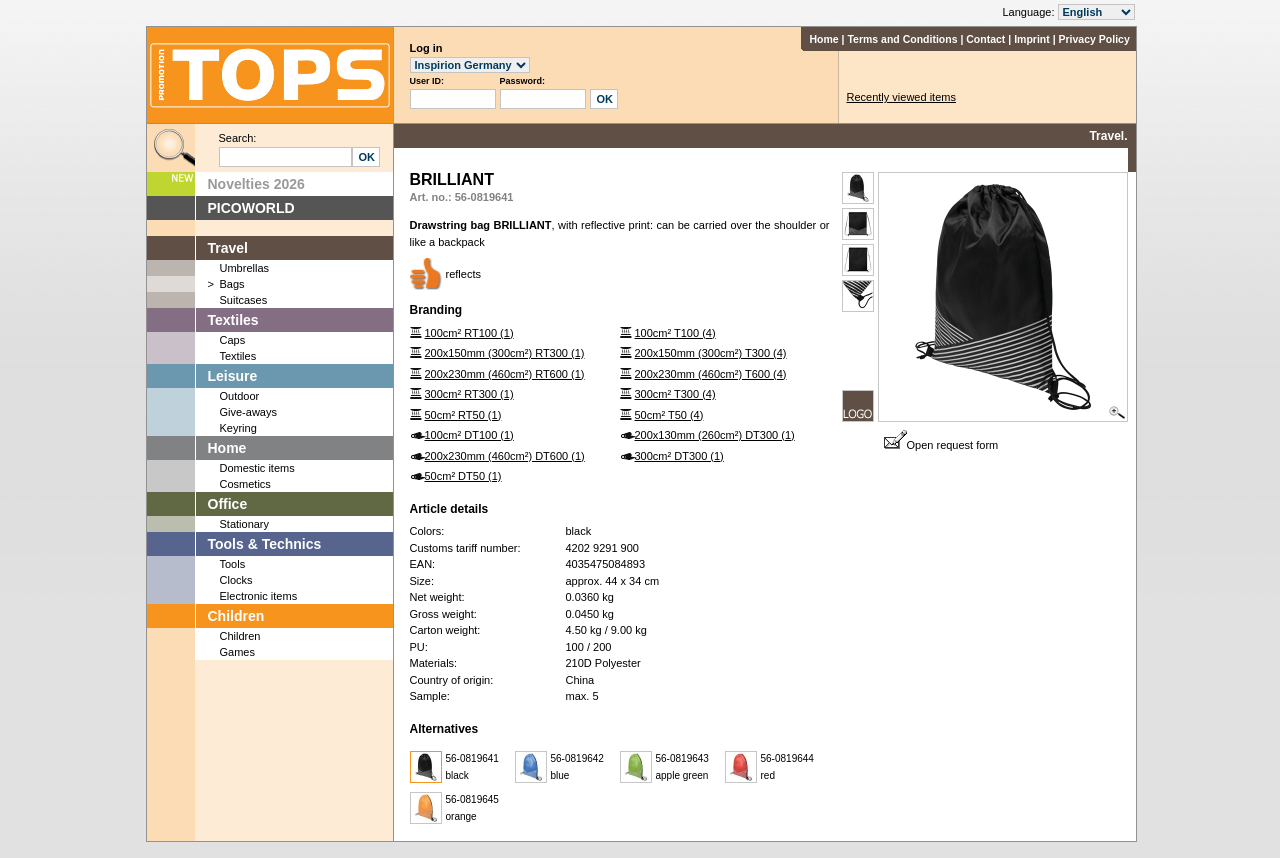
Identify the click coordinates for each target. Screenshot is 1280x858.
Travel (228, 248)
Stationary (245, 524)
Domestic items (257, 468)
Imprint (1032, 39)
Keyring (238, 428)
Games (237, 652)
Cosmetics (245, 484)
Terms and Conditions (902, 39)
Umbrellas (245, 268)
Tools (233, 564)
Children (236, 616)
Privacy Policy (1094, 39)
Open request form (941, 445)
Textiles (233, 320)
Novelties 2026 (256, 184)
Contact (985, 39)
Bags (232, 284)
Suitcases (244, 300)
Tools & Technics (265, 544)
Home (823, 39)
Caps (233, 340)
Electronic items (259, 596)
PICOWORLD (251, 208)
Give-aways (248, 412)
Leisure (233, 376)
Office (228, 504)
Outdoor (240, 396)
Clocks (236, 580)
